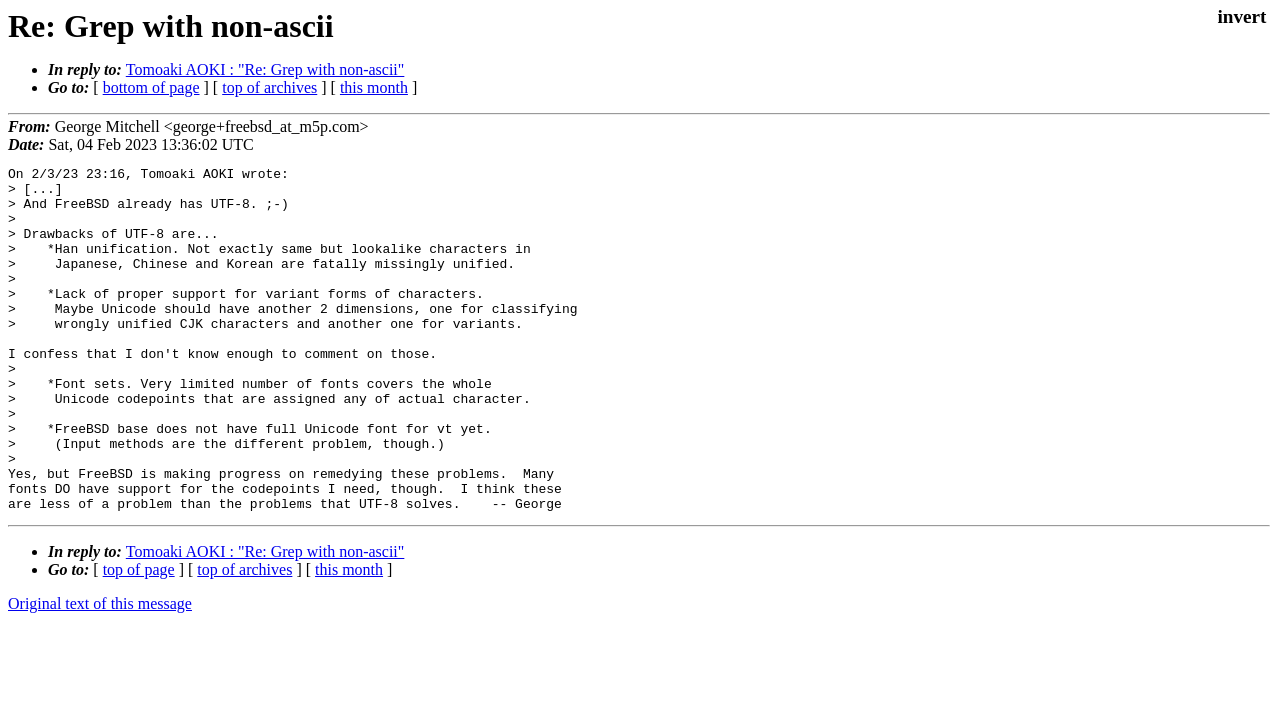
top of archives (269, 87)
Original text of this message (100, 672)
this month (374, 87)
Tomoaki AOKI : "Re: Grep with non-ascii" (265, 69)
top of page (139, 638)
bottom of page (151, 87)
